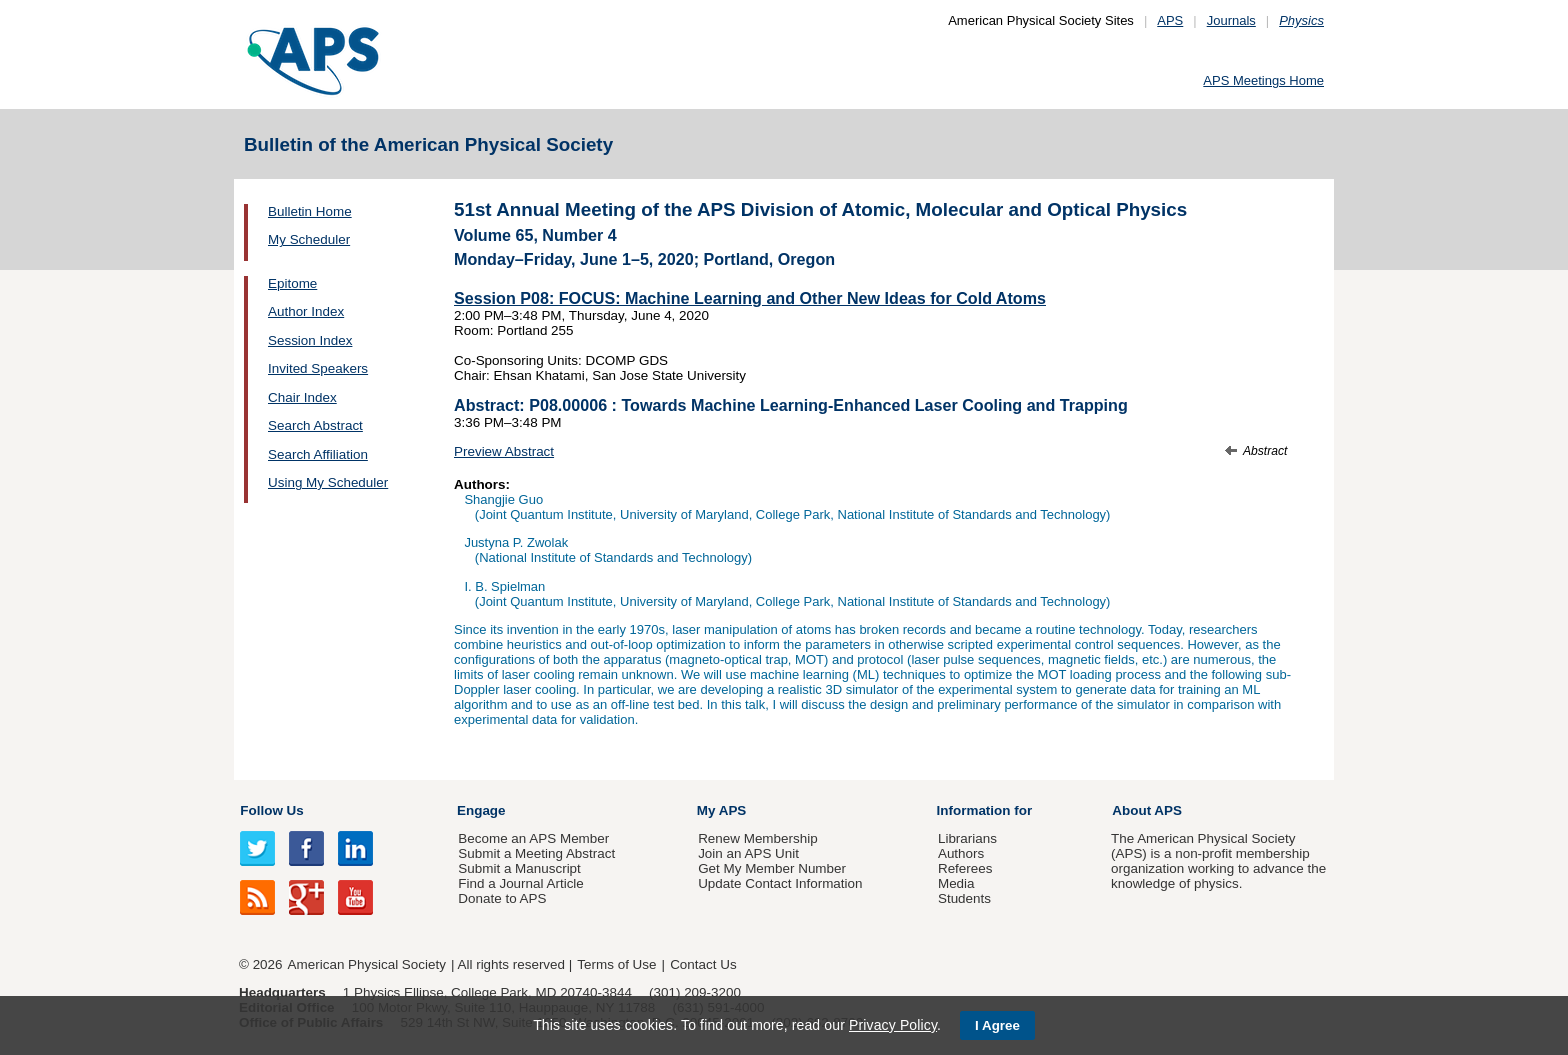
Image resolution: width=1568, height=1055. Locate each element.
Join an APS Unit (748, 853)
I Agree (997, 1025)
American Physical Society (367, 964)
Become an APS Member (533, 838)
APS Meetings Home (1263, 80)
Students (964, 898)
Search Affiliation (318, 454)
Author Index (306, 311)
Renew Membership (758, 838)
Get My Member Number (772, 868)
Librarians (967, 838)
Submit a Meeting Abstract (536, 853)
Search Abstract (315, 425)
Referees (965, 868)
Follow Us (271, 810)
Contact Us (703, 964)
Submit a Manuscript (519, 868)
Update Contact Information (780, 883)
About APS (1147, 810)
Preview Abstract (504, 451)
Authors (961, 853)
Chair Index (302, 397)
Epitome (292, 283)
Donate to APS (502, 898)
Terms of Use (616, 964)
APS (1170, 20)
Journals (1231, 20)
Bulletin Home (310, 211)
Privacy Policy (893, 1025)
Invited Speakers (318, 368)
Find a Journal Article (520, 883)
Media (956, 883)
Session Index (310, 340)
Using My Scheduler (328, 482)
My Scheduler (309, 239)
